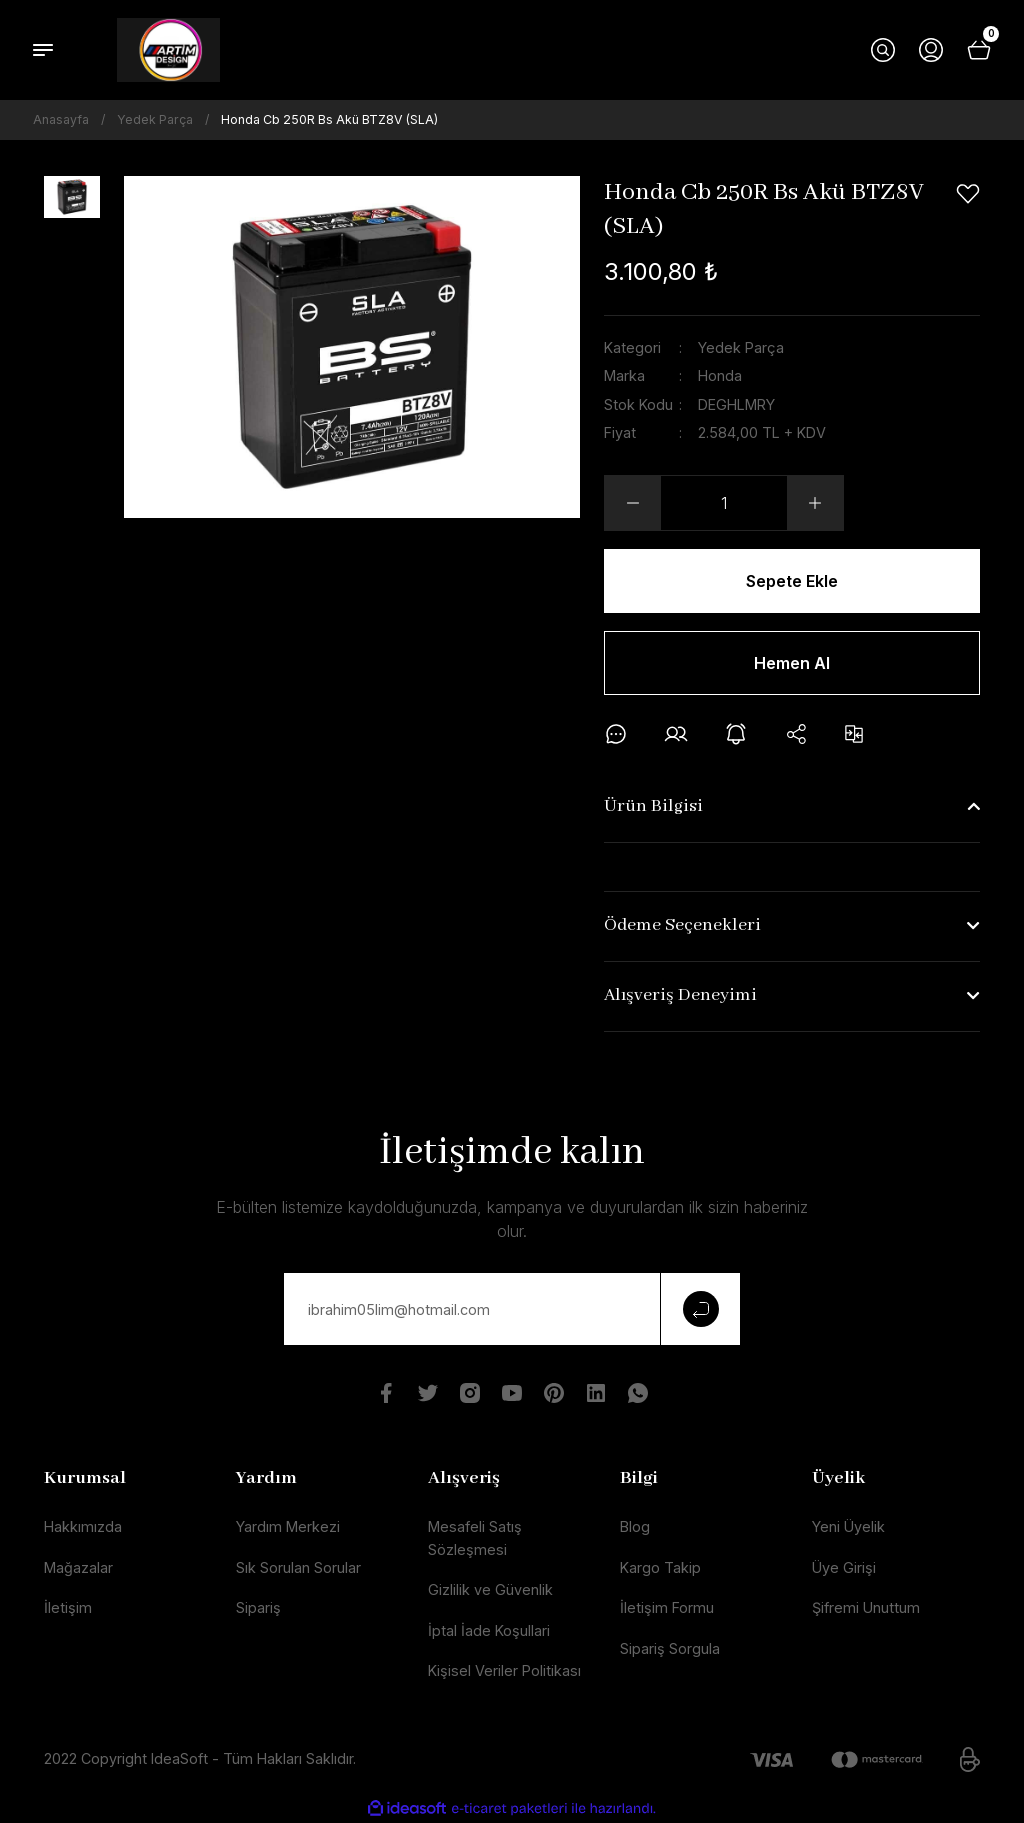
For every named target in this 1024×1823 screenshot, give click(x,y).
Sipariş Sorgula (670, 1648)
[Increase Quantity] (815, 503)
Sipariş (258, 1607)
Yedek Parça (741, 347)
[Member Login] (931, 50)
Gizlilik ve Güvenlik (490, 1589)
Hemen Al (792, 663)
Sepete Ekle (792, 581)
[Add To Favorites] (968, 194)
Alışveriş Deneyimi (680, 995)
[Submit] (700, 1309)
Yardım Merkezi (288, 1526)
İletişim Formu (667, 1607)
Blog (635, 1526)
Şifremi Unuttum (866, 1607)
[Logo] (168, 50)
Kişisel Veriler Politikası (504, 1670)
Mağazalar (78, 1567)
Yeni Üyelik (848, 1526)
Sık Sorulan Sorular (298, 1567)
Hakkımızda (83, 1526)
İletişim (68, 1607)
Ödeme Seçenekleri (682, 925)
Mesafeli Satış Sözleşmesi (475, 1537)
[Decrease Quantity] (633, 503)
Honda (720, 375)
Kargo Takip (660, 1567)
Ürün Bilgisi (653, 806)
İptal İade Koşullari (489, 1630)
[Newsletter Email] (512, 1309)
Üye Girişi (844, 1567)
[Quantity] (724, 503)
